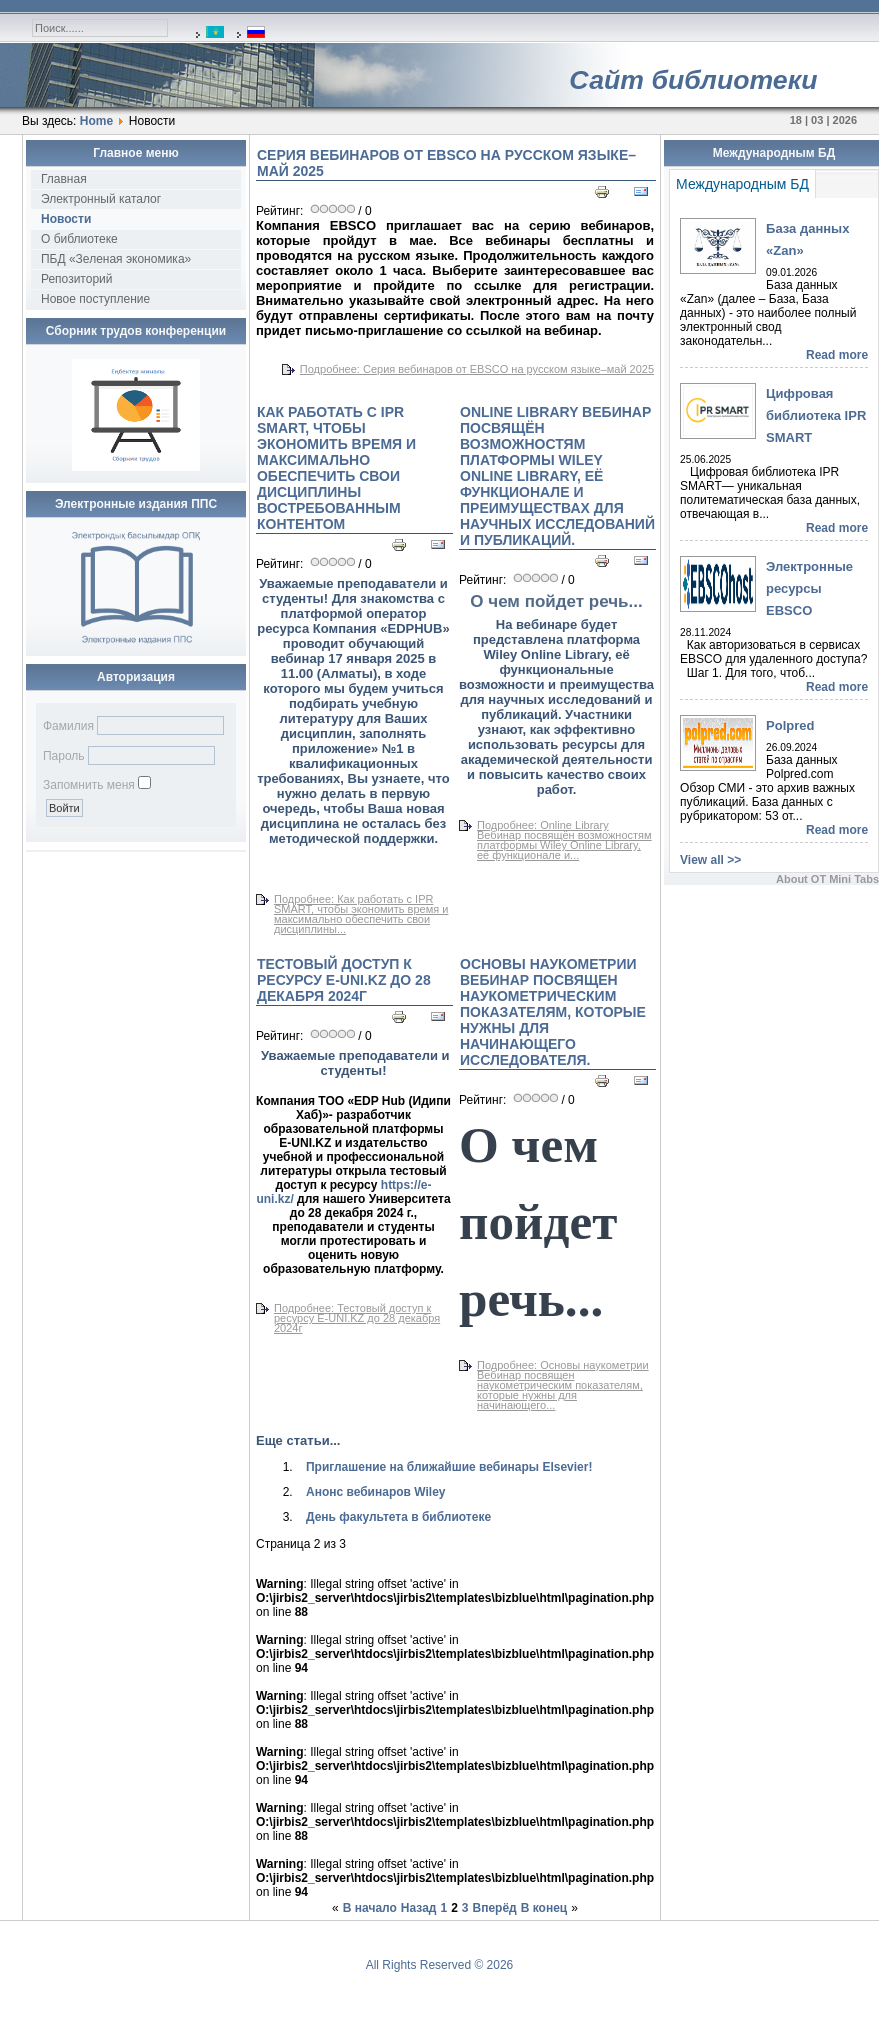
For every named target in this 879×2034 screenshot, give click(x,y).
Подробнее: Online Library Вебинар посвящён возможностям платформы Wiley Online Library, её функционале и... (564, 840)
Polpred (790, 725)
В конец (544, 1908)
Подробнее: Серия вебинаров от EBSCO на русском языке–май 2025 (477, 369)
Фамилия (68, 726)
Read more (837, 355)
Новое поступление (95, 299)
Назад (419, 1908)
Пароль (64, 756)
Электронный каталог (101, 199)
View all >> (710, 860)
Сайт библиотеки (693, 80)
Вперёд (495, 1908)
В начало (370, 1908)
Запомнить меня (89, 785)
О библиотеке (79, 239)
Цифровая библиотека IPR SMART (816, 415)
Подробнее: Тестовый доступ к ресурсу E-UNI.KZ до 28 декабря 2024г (357, 1318)
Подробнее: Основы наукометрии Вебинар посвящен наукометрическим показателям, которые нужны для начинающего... (563, 1385)
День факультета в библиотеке (398, 1517)
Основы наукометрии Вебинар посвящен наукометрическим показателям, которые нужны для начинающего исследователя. (553, 1012)
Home (96, 121)
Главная (64, 179)
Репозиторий (77, 279)
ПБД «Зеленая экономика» (116, 259)
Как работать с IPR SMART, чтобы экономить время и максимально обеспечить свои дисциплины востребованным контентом (336, 468)
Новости (66, 219)
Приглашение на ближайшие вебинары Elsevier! (449, 1467)
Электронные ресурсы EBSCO (809, 588)
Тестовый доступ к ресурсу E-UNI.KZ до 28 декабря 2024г (344, 980)
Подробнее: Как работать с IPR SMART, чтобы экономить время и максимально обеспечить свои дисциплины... (361, 914)
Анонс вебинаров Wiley (376, 1492)
